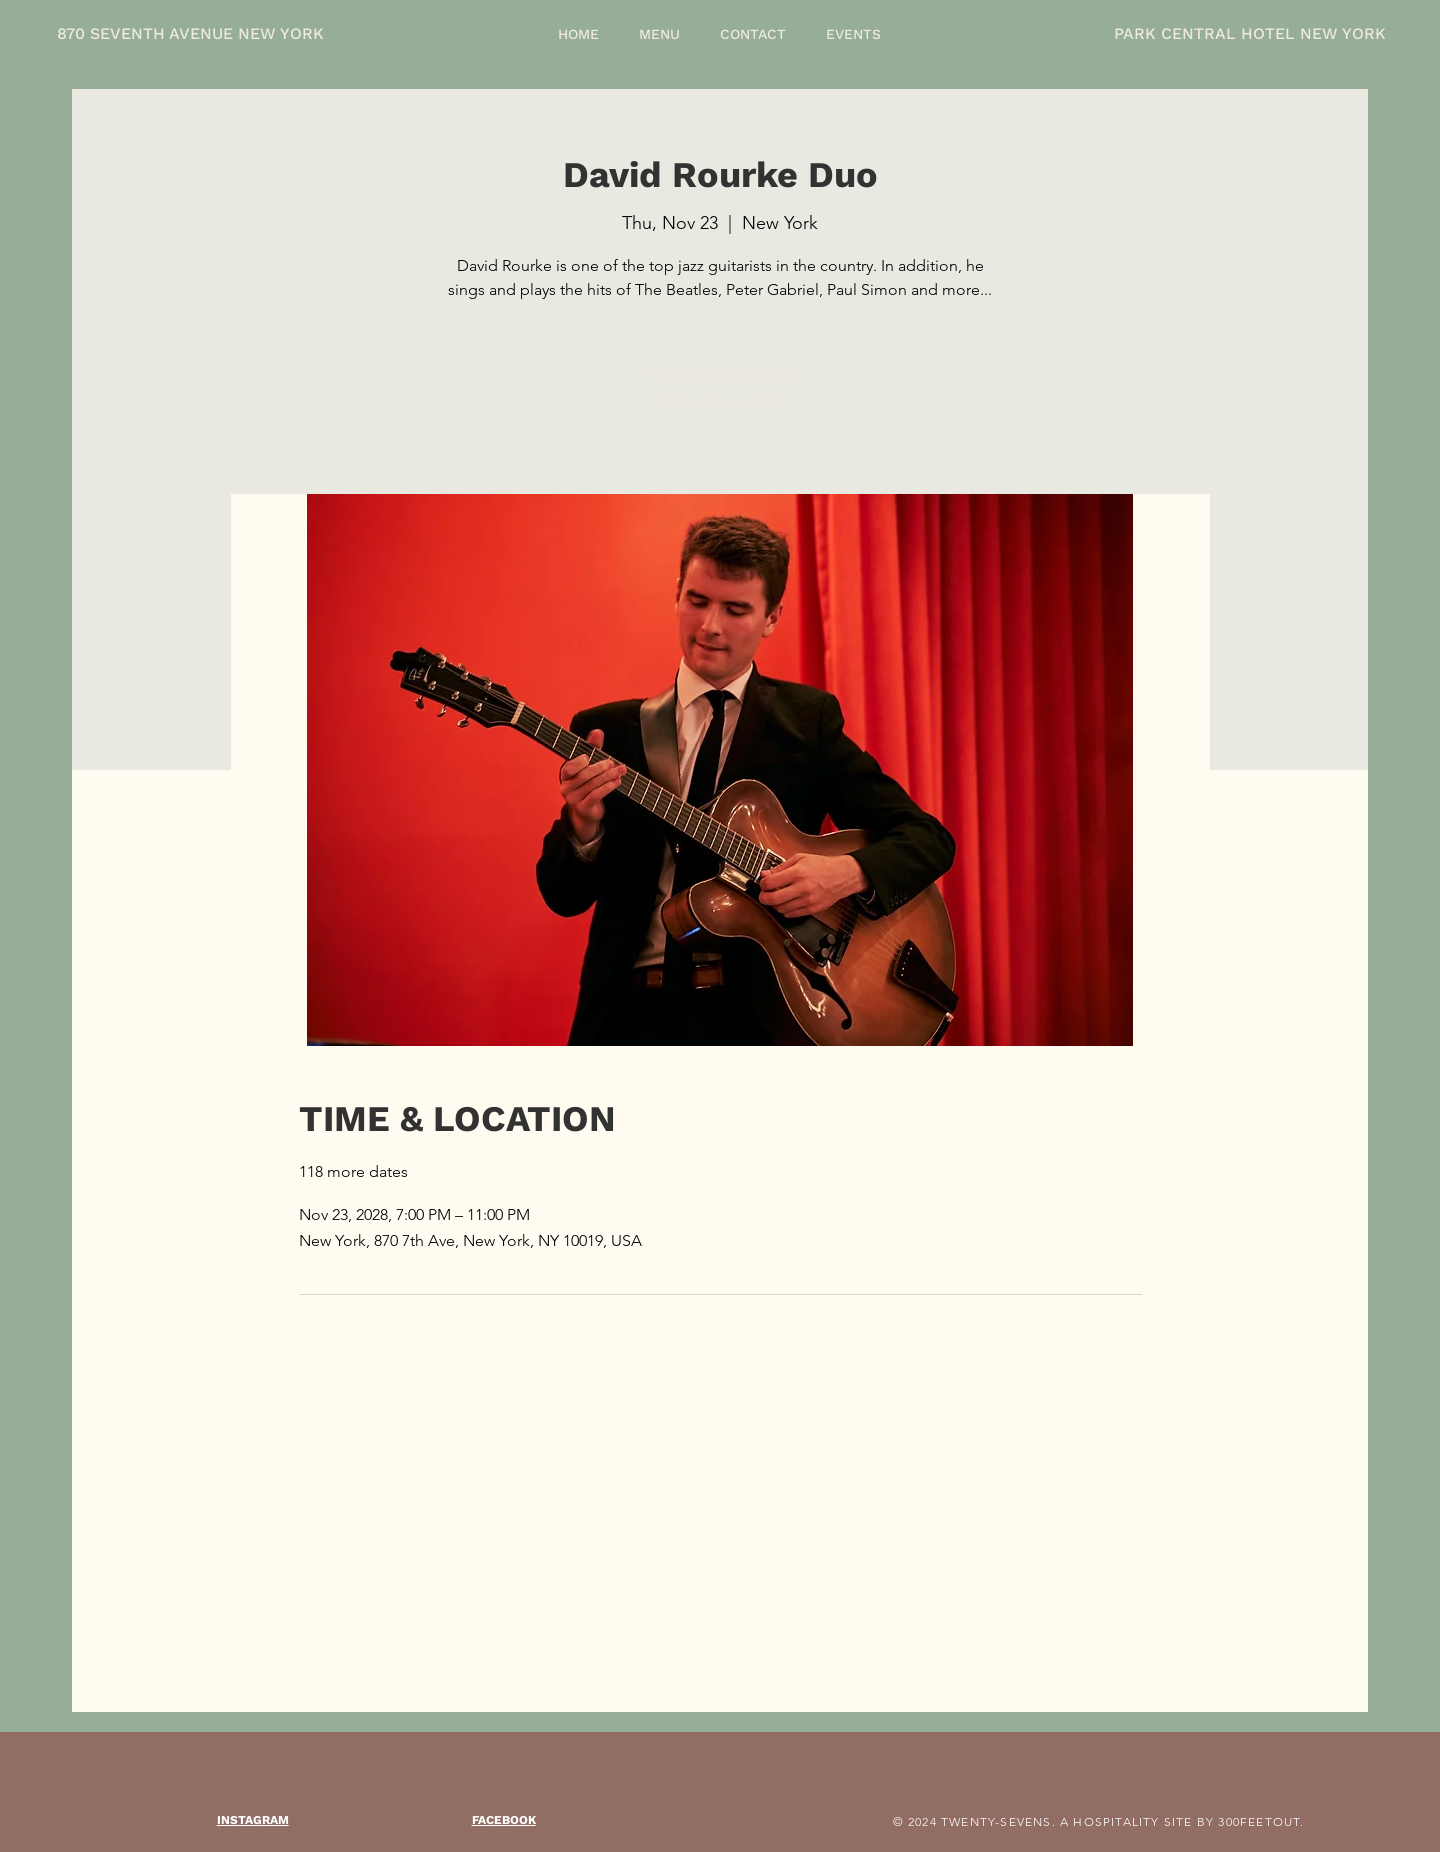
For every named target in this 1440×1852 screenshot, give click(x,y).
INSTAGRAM (253, 1820)
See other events (720, 400)
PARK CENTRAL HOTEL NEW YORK (1250, 33)
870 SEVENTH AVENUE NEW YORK (190, 33)
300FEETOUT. (1261, 1821)
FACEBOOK (504, 1820)
